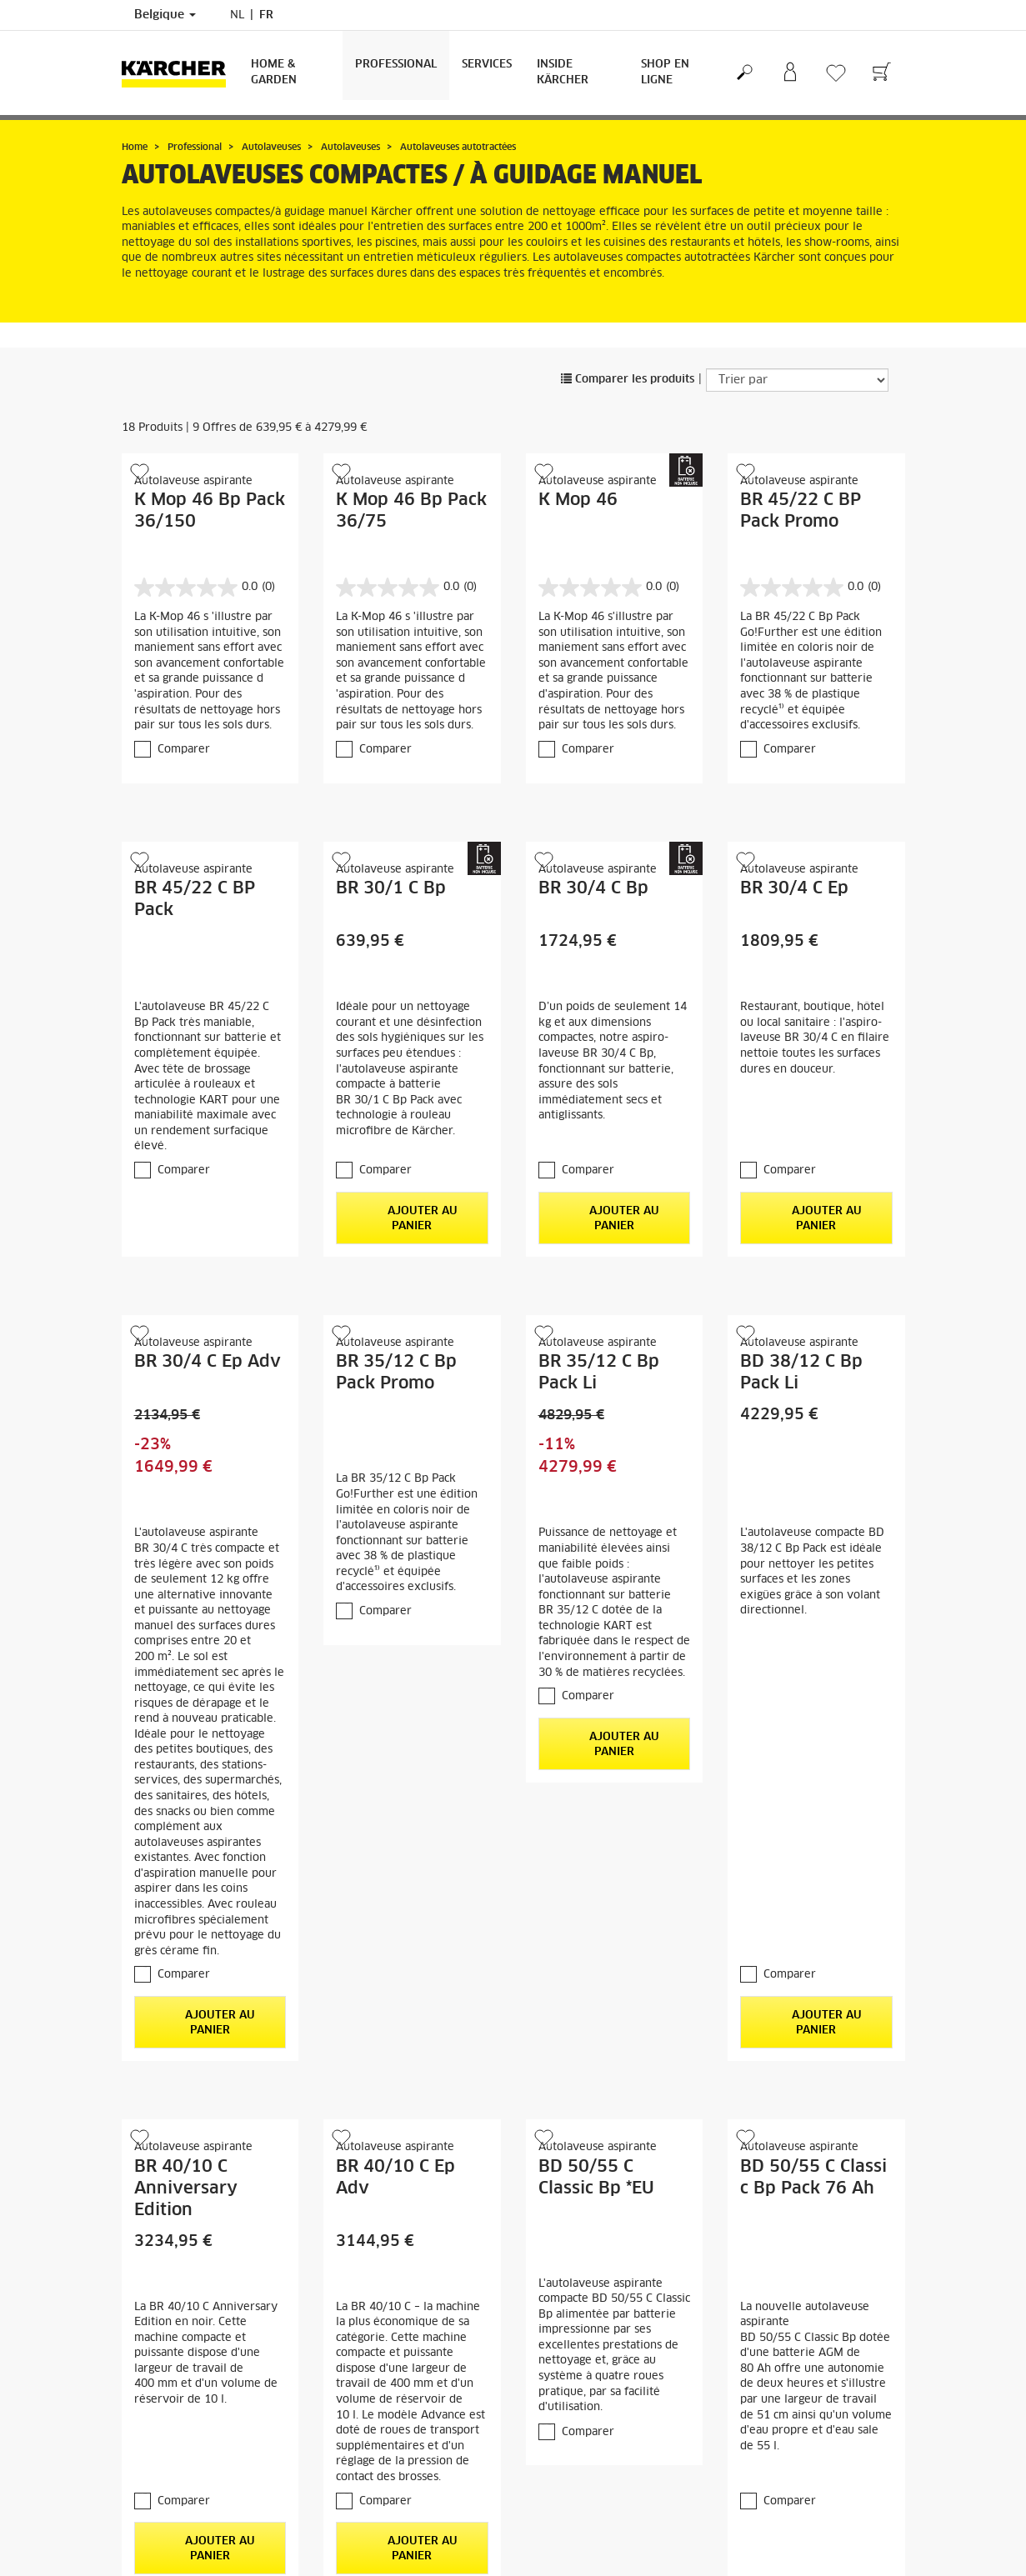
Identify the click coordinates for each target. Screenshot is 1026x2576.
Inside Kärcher (562, 72)
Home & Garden (274, 72)
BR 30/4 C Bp (593, 888)
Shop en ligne (665, 72)
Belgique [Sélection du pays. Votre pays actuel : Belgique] (165, 15)
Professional (396, 64)
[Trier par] (797, 380)
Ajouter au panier (412, 1217)
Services (487, 64)
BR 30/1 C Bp (391, 888)
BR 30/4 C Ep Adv (207, 1361)
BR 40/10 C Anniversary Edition (186, 2188)
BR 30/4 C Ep (794, 888)
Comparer (184, 749)
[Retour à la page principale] (180, 73)
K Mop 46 (578, 500)
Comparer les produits (627, 379)
